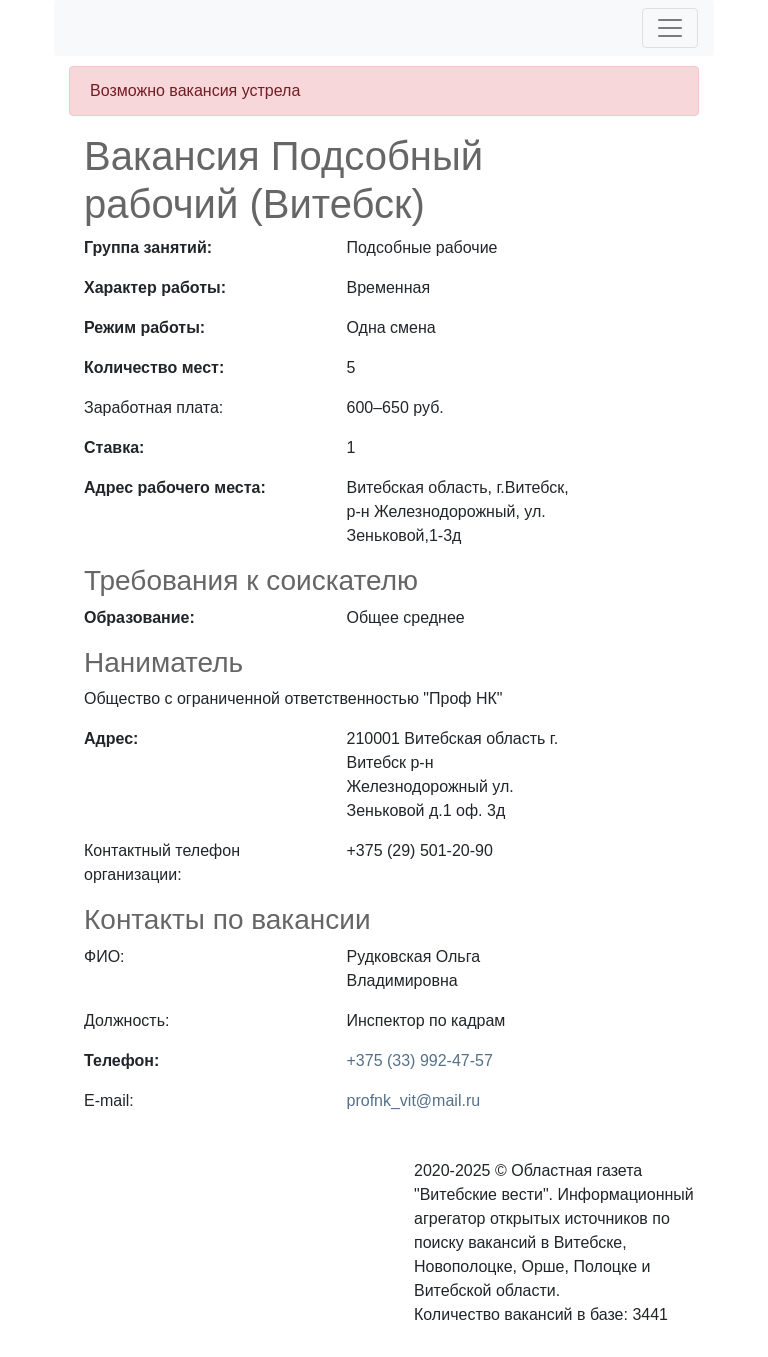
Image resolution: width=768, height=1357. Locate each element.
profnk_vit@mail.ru (414, 1100)
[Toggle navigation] (670, 28)
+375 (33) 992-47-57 (420, 1060)
